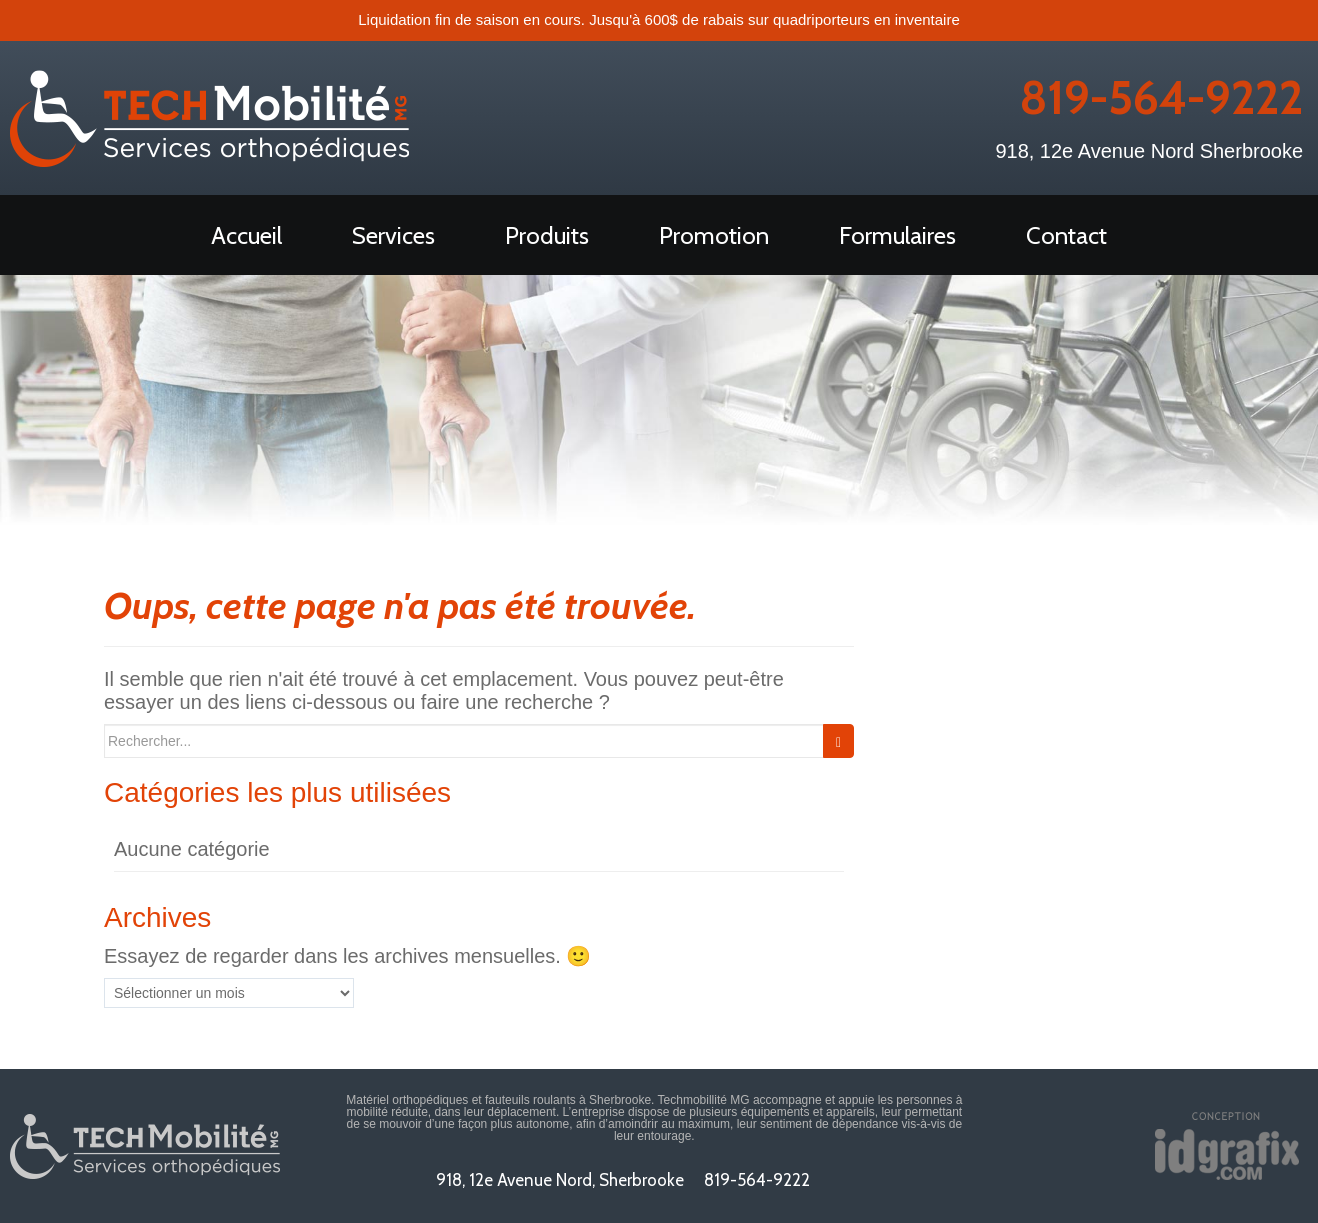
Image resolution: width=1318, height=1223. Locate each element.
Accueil (246, 235)
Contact (1066, 235)
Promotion (714, 235)
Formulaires (897, 235)
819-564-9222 (1161, 98)
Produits (547, 235)
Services (393, 235)
